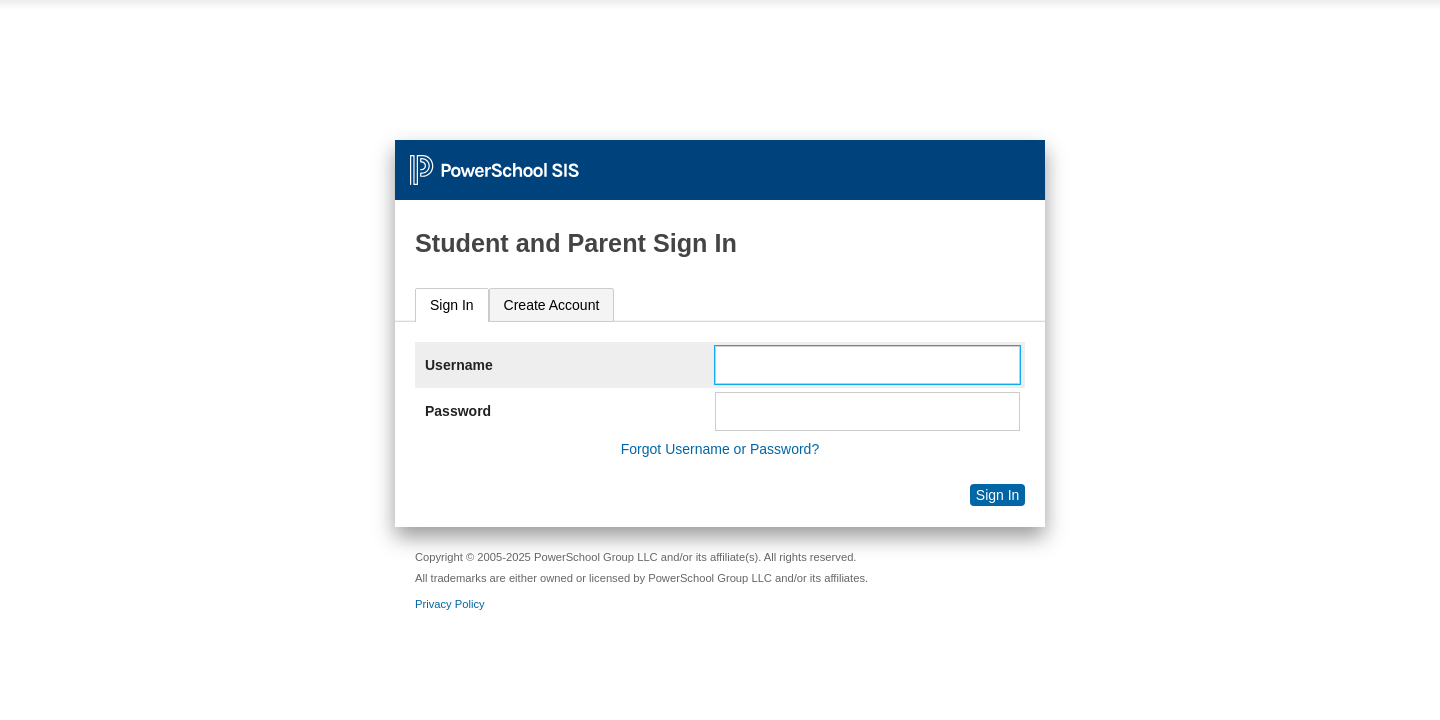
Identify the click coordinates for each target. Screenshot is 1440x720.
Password (458, 411)
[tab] (452, 305)
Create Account (552, 305)
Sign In (452, 305)
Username (459, 365)
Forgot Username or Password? (720, 449)
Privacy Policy (450, 604)
